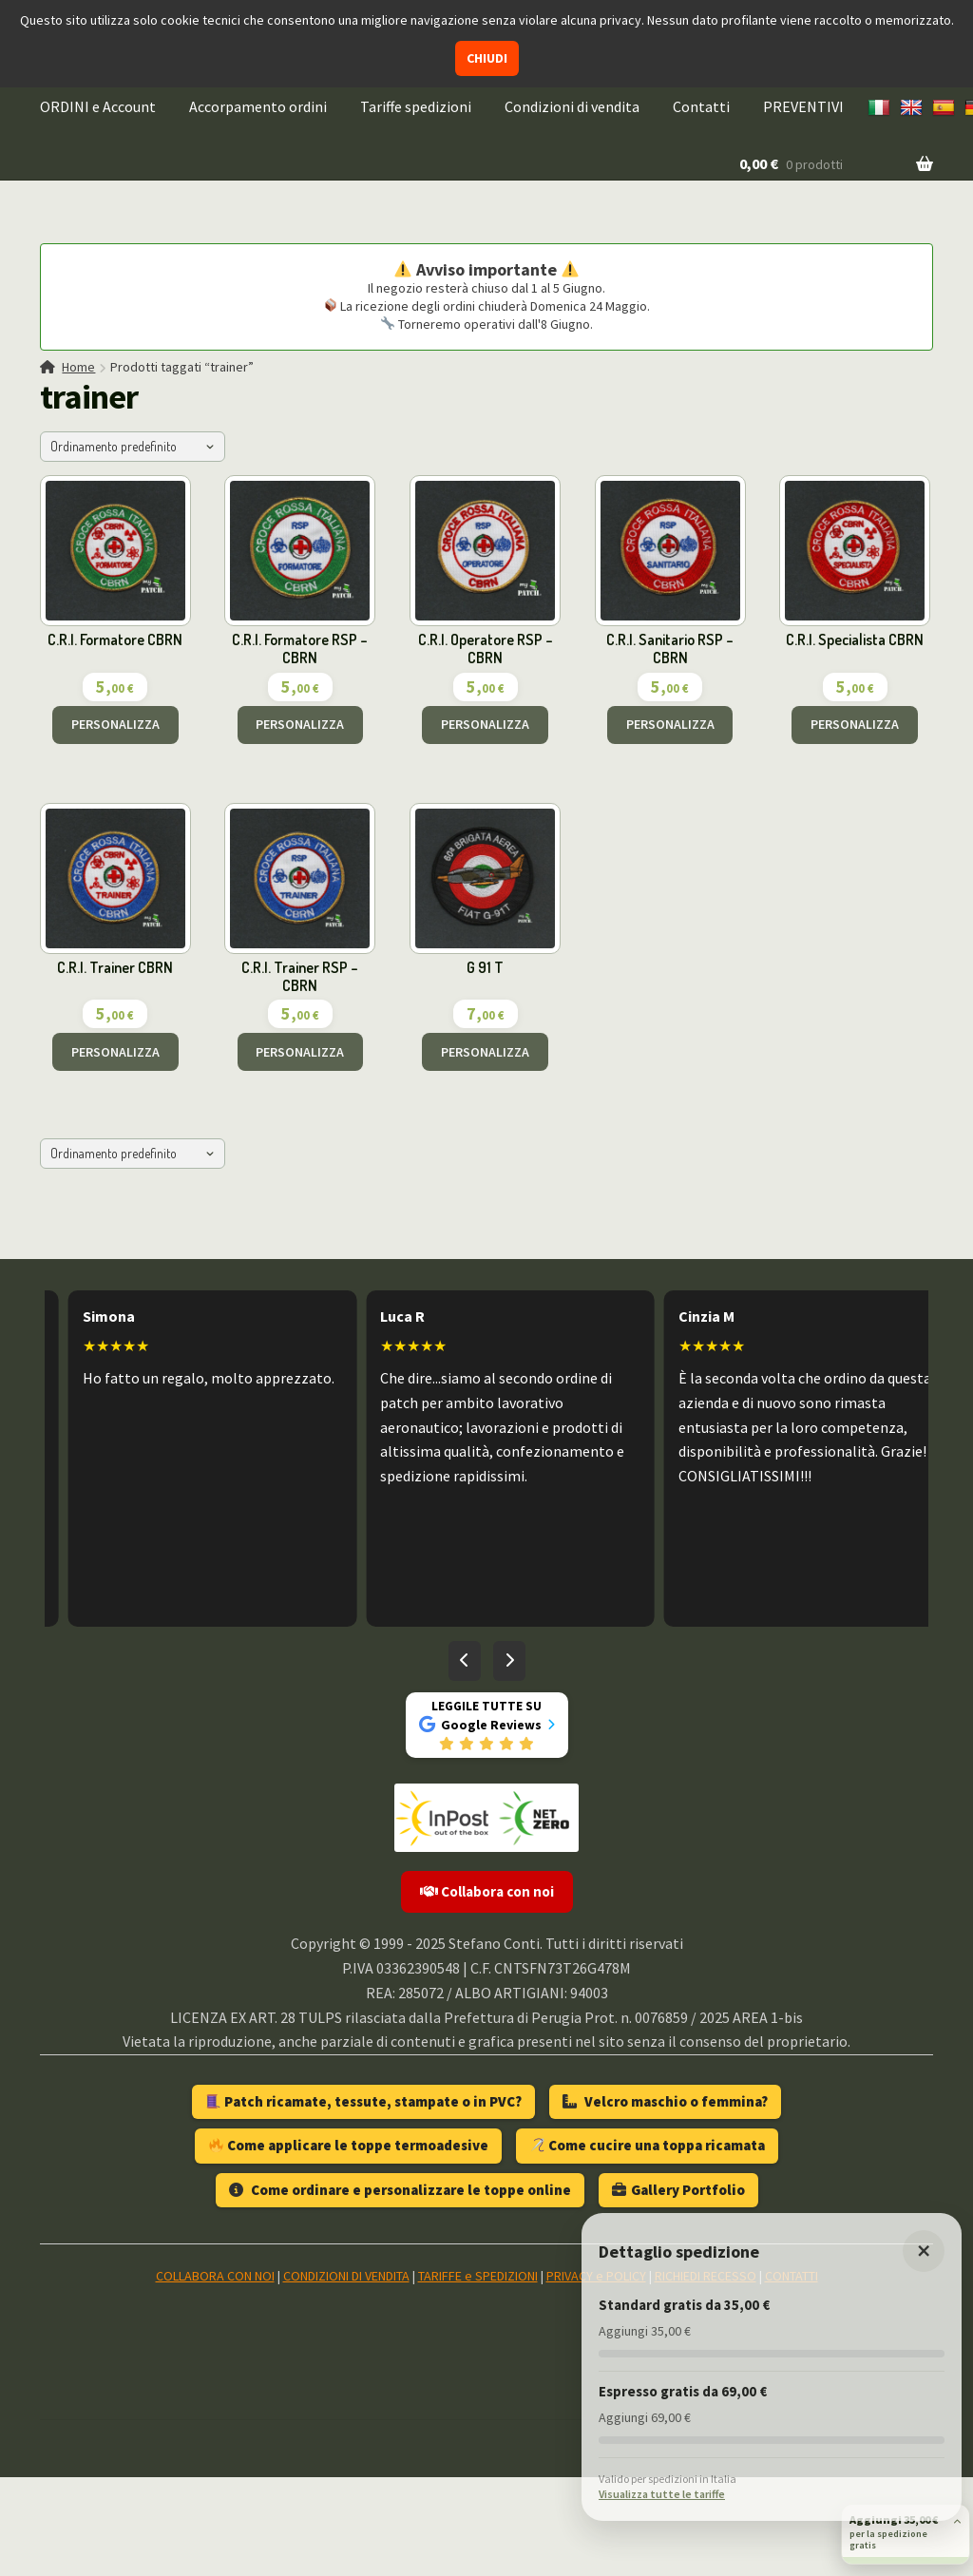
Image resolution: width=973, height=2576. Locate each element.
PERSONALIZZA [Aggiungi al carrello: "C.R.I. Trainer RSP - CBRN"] (300, 1051)
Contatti (701, 106)
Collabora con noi (487, 1891)
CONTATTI (791, 2275)
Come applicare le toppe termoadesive (348, 2145)
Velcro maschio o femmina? (665, 2101)
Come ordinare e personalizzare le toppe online (400, 2190)
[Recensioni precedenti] (464, 1661)
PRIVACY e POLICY (596, 2275)
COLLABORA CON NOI (215, 2275)
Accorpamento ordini (258, 106)
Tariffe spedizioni (415, 106)
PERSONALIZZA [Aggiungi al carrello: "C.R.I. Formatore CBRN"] (115, 724)
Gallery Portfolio (678, 2190)
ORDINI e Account (98, 106)
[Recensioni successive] (509, 1661)
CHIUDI (487, 58)
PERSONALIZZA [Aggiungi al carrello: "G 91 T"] (485, 1051)
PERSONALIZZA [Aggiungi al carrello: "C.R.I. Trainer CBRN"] (115, 1051)
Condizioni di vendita (572, 106)
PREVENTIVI (803, 106)
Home (78, 366)
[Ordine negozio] (132, 446)
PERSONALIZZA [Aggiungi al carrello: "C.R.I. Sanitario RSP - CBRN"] (670, 724)
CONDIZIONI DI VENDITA (346, 2275)
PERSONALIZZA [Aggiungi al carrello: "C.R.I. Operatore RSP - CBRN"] (485, 724)
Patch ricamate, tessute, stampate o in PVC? (364, 2101)
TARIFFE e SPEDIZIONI (478, 2275)
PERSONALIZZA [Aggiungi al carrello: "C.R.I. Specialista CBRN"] (855, 724)
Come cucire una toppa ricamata (647, 2145)
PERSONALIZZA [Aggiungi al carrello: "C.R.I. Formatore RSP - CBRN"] (300, 724)
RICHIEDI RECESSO (705, 2275)
